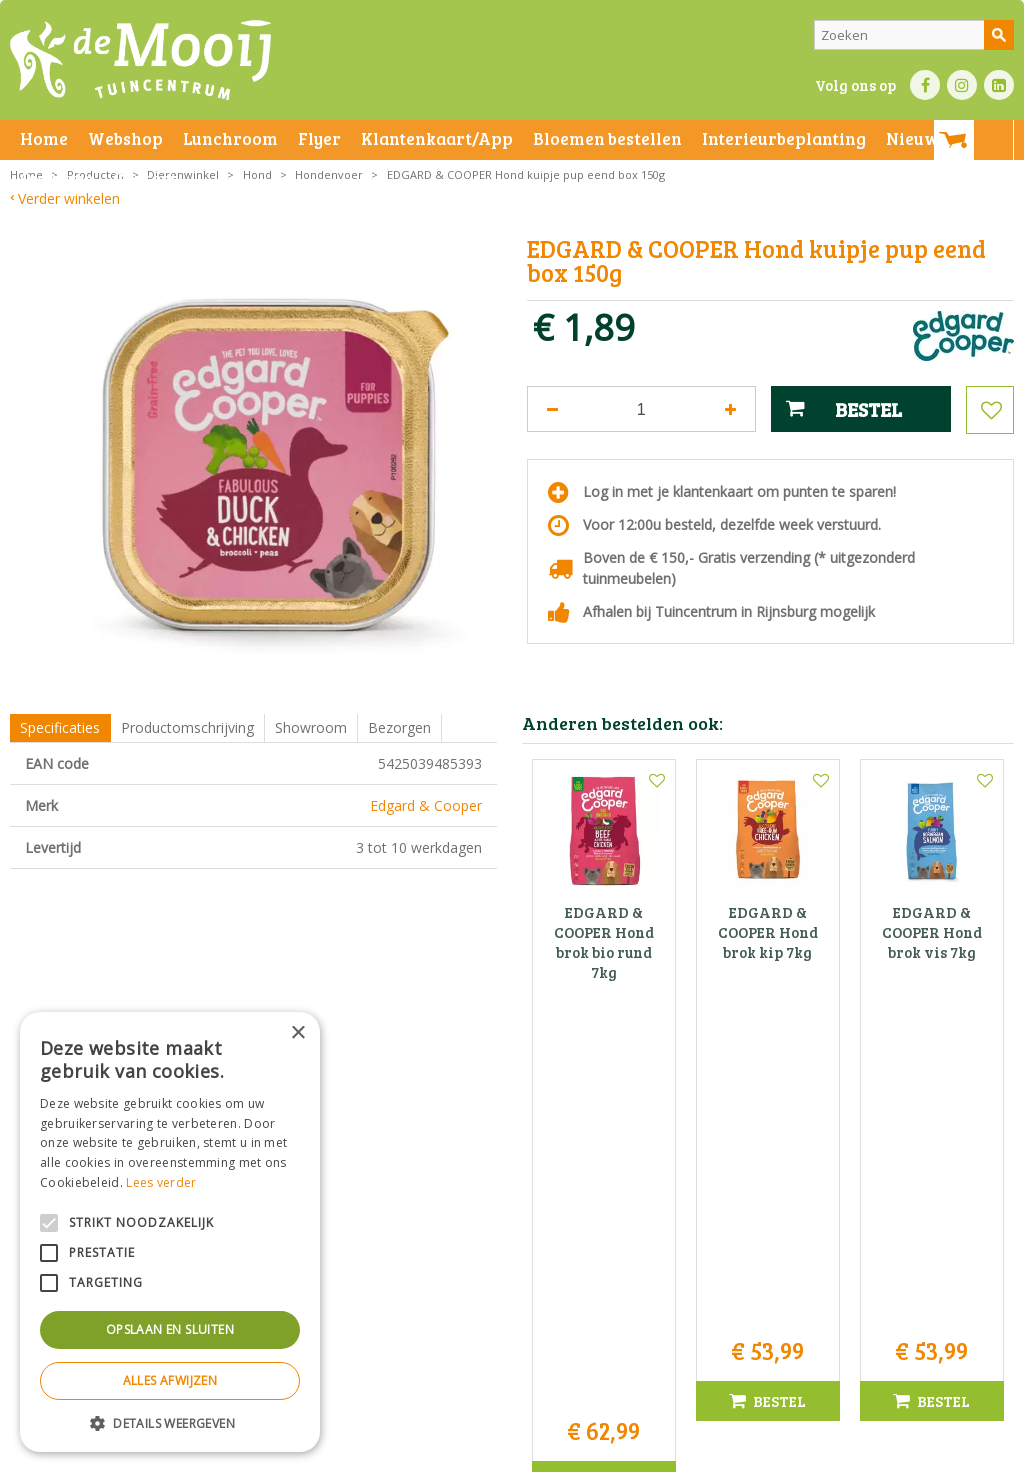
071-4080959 (518, 1254)
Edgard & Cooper (426, 805)
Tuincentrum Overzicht (820, 1451)
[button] (170, 1422)
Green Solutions (700, 1451)
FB (925, 85)
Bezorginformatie (451, 1451)
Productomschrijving (187, 727)
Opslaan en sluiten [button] (170, 1329)
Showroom (311, 727)
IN (962, 85)
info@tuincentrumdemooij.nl (518, 1275)
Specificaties (60, 727)
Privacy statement (344, 1451)
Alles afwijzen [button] (170, 1380)
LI (999, 85)
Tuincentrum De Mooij (512, 1191)
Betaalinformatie (555, 1451)
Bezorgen (399, 727)
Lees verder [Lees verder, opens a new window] (161, 1182)
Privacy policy (648, 1451)
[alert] (170, 1232)
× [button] (297, 1033)
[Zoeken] (914, 35)
